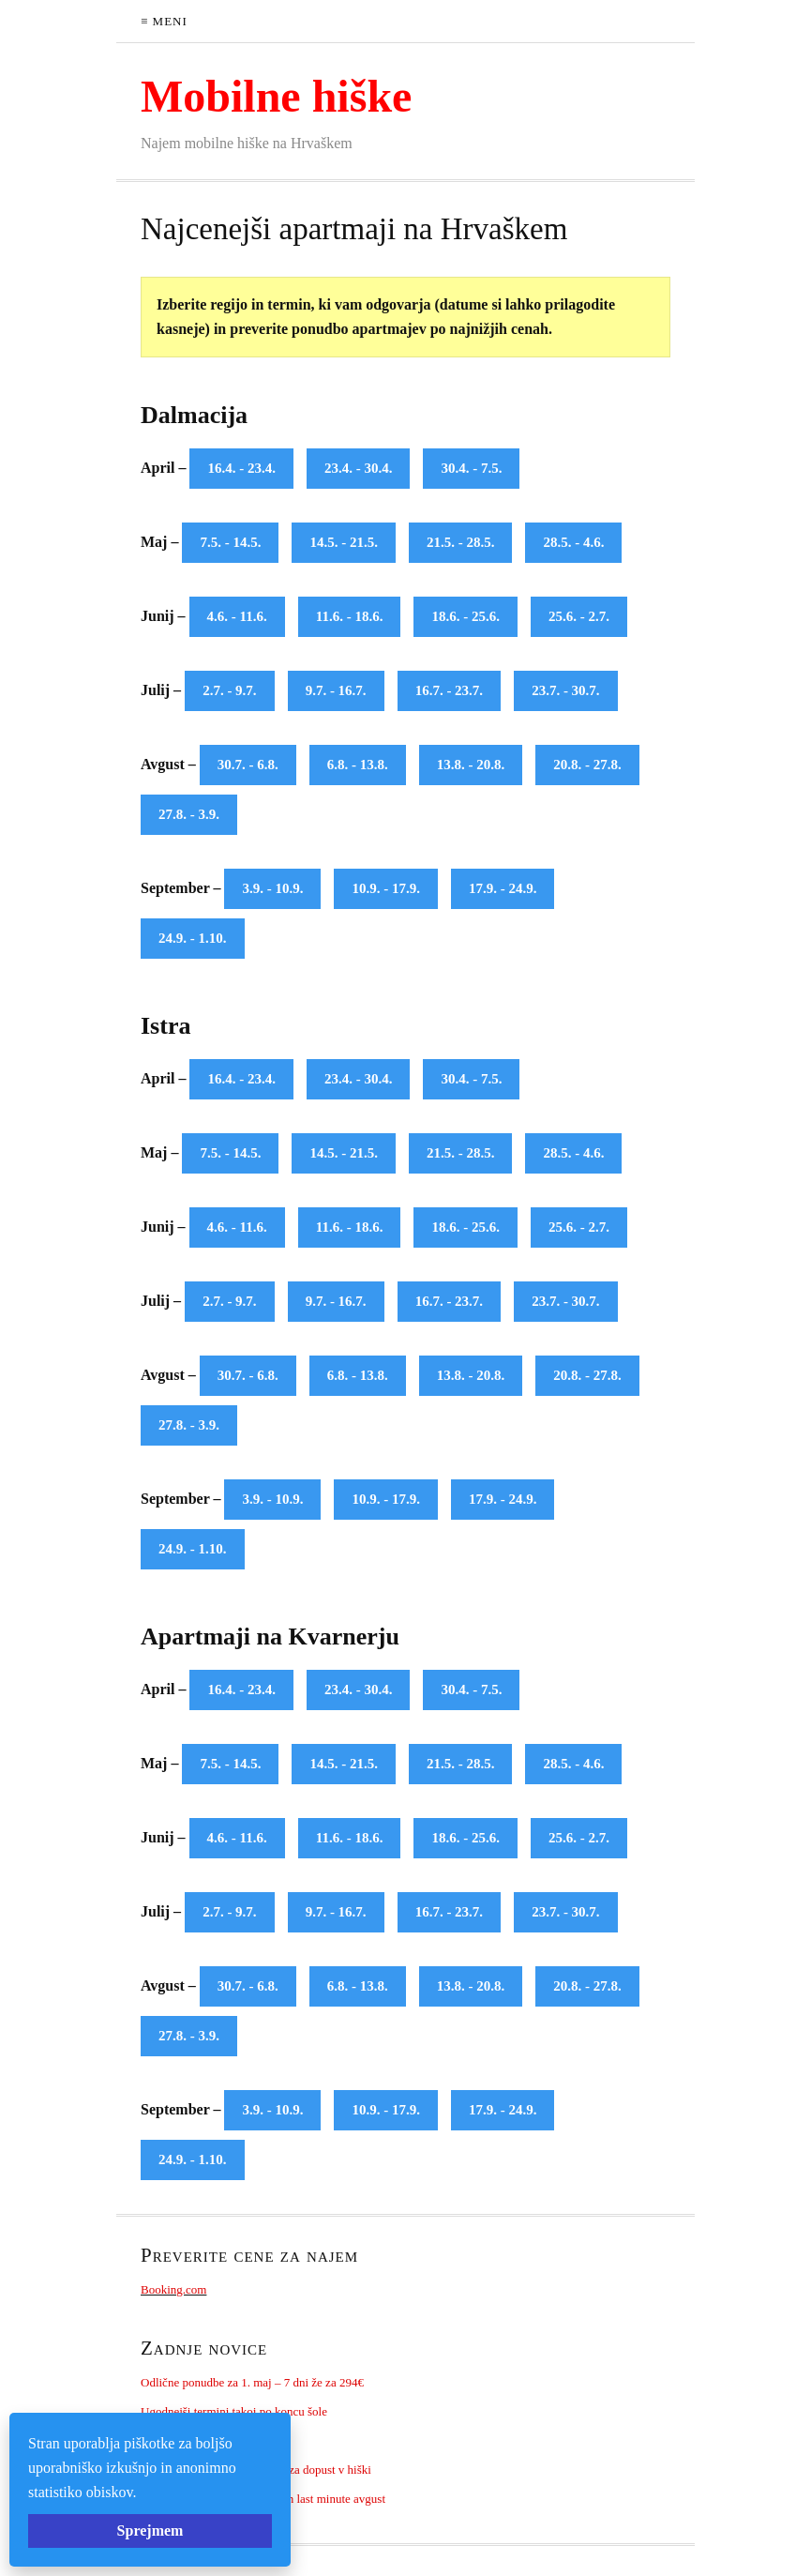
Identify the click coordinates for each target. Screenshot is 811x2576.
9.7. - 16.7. (336, 690)
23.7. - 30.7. (566, 690)
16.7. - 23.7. (449, 690)
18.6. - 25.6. (465, 616)
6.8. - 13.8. (357, 764)
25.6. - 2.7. (578, 616)
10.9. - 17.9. (386, 888)
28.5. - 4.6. (573, 542)
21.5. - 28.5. (461, 542)
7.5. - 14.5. (230, 542)
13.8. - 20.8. (471, 764)
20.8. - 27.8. (587, 764)
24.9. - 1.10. (192, 938)
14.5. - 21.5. (343, 542)
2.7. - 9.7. (230, 690)
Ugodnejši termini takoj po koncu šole (234, 2411)
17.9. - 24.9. (503, 888)
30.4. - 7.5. (471, 468)
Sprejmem (150, 2530)
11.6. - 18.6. (349, 616)
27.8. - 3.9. (188, 814)
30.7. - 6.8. (248, 764)
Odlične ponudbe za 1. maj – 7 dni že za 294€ (252, 2382)
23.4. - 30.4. (358, 468)
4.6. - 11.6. (237, 616)
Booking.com (173, 2289)
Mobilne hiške (276, 96)
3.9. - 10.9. (272, 888)
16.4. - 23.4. (241, 468)
